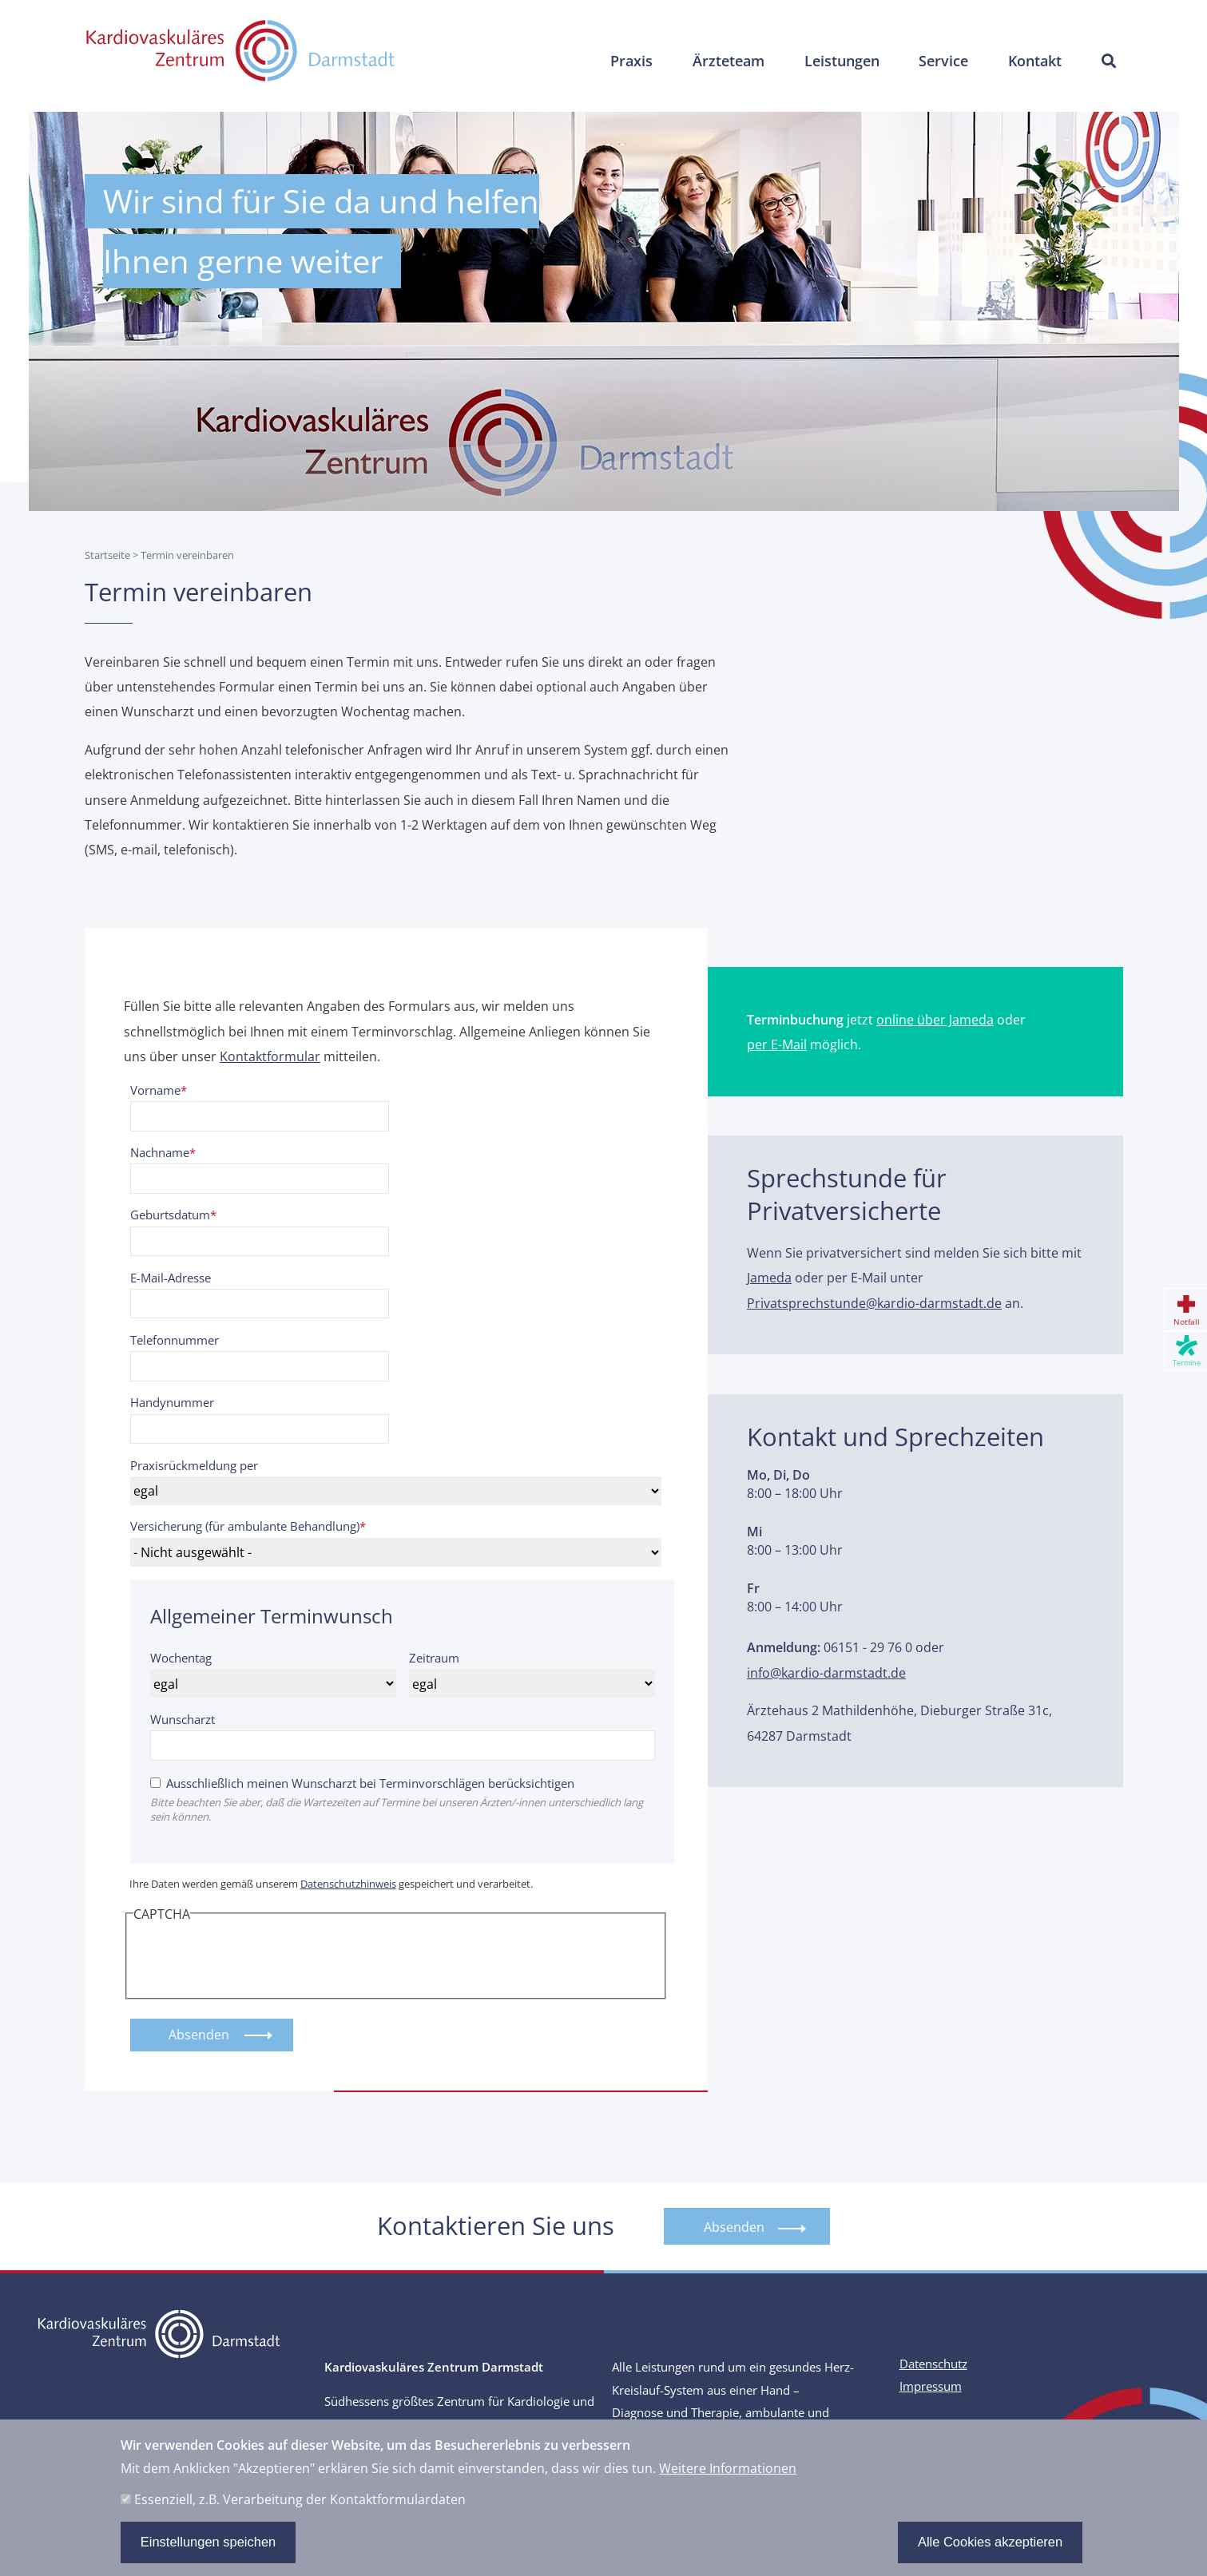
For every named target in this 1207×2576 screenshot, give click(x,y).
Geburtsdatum (170, 1215)
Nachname (159, 1152)
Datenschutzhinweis (348, 1884)
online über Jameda (935, 1019)
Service (941, 62)
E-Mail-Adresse (170, 1278)
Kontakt (1033, 62)
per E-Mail (777, 1044)
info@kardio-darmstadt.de (826, 1672)
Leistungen (837, 62)
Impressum (930, 2387)
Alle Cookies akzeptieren (990, 2541)
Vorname (155, 1090)
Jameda (769, 1277)
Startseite (107, 555)
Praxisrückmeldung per (194, 1465)
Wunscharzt (182, 1719)
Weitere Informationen (727, 2468)
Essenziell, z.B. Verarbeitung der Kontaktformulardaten (300, 2499)
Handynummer (172, 1402)
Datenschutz (933, 2365)
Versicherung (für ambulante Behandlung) (244, 1526)
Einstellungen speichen (208, 2541)
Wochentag (181, 1658)
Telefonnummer (174, 1340)
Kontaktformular (270, 1056)
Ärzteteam (723, 62)
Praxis (624, 62)
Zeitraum (434, 1658)
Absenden (734, 2227)
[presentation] (254, 1958)
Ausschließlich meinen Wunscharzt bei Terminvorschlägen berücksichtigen (370, 1783)
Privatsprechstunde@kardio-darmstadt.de (874, 1303)
